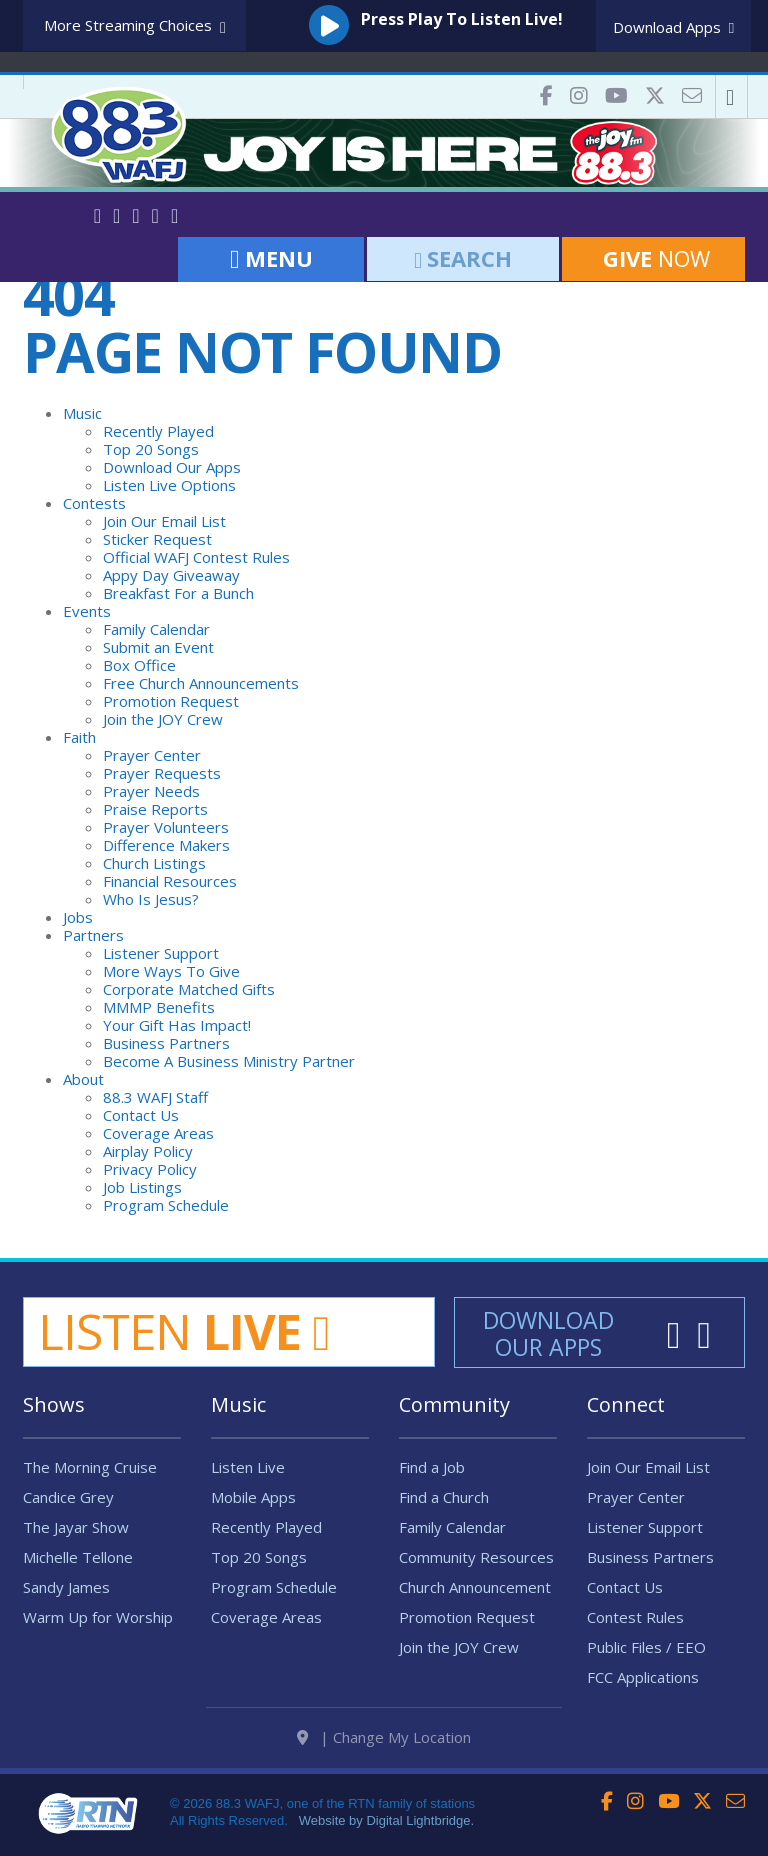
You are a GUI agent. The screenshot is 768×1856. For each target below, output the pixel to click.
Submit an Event (158, 647)
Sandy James (66, 1587)
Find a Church (444, 1497)
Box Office (139, 665)
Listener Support (161, 953)
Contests (94, 503)
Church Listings (154, 863)
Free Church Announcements (201, 683)
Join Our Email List (164, 521)
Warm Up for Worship (98, 1617)
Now (653, 258)
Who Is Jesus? (151, 899)
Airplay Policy (148, 1151)
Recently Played (158, 431)
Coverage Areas (158, 1133)
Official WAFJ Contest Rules (196, 557)
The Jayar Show (76, 1527)
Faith (79, 737)
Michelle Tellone (78, 1557)
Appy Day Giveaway (171, 575)
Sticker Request (157, 539)
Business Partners (166, 1043)
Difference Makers (166, 845)
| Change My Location (384, 1737)
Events (87, 611)
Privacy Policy (150, 1169)
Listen (184, 1331)
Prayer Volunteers (166, 827)
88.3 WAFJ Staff (155, 1097)
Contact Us (141, 1115)
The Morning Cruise (90, 1467)
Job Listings (142, 1187)
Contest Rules (635, 1617)
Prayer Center (152, 755)
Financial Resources (170, 881)
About (83, 1079)
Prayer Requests (162, 773)
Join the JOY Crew (163, 719)
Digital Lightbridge (418, 1820)
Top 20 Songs (151, 449)
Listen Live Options (169, 485)
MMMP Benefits (159, 1007)
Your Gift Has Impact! (177, 1025)
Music (82, 413)
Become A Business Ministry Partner (229, 1061)
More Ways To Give (171, 971)
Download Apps (673, 27)
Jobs (78, 917)
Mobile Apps (253, 1497)
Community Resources (476, 1557)
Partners (93, 935)
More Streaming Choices (135, 26)
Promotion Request (171, 701)
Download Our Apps (172, 467)
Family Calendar (156, 629)
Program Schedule (166, 1205)
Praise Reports (155, 809)
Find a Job (432, 1467)
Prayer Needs (151, 791)
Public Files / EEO (646, 1647)
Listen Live (248, 1467)
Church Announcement (475, 1587)
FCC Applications (643, 1677)
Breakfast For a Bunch (178, 593)
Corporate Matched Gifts (189, 989)
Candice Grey (68, 1497)
